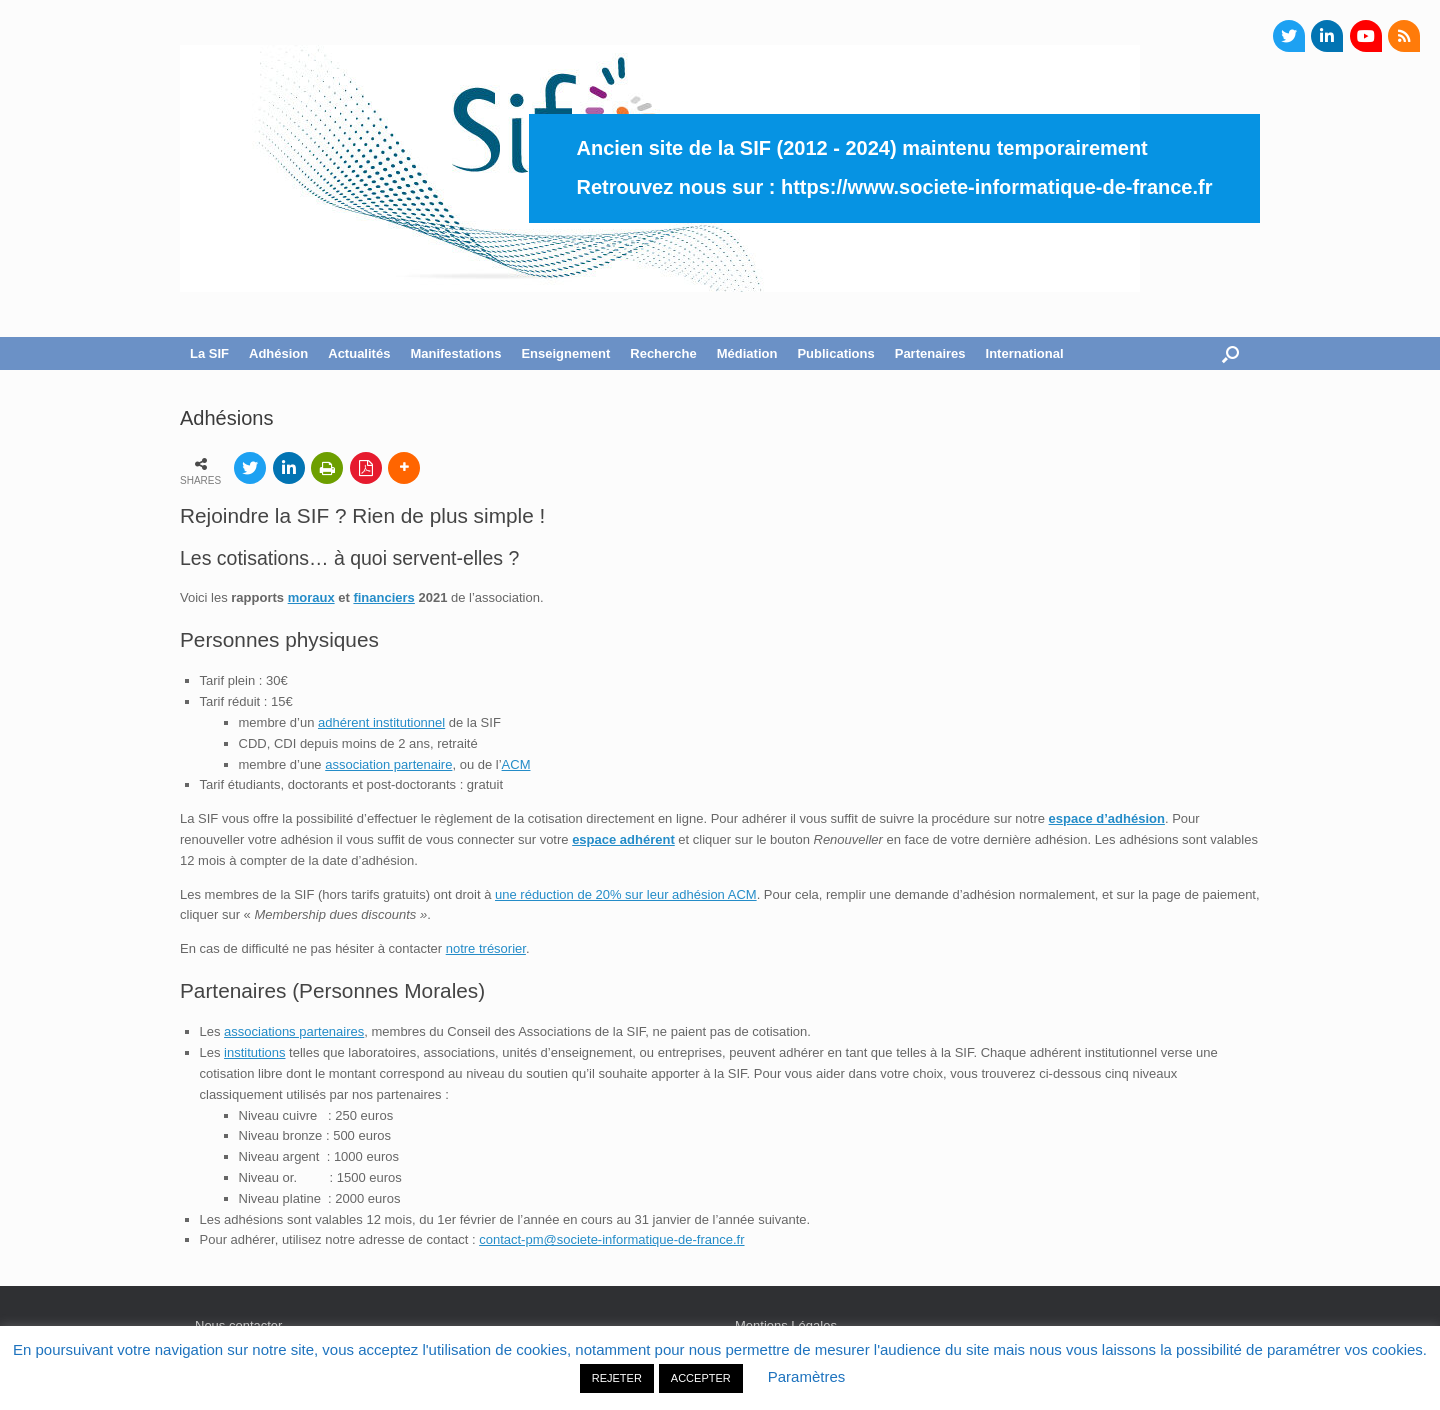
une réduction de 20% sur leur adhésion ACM (626, 894)
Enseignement (565, 353)
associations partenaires (294, 1031)
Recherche (663, 353)
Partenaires (930, 353)
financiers (383, 597)
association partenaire (388, 764)
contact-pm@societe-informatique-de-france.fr (611, 1239)
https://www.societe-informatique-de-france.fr (997, 187)
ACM (516, 764)
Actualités (359, 353)
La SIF (209, 353)
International (1025, 353)
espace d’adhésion (1107, 818)
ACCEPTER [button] (701, 1378)
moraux (311, 597)
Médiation (747, 353)
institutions (254, 1052)
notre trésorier (486, 948)
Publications (835, 353)
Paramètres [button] (807, 1376)
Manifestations (455, 353)
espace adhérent (623, 839)
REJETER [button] (617, 1378)
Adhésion (278, 353)
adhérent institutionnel (381, 722)
